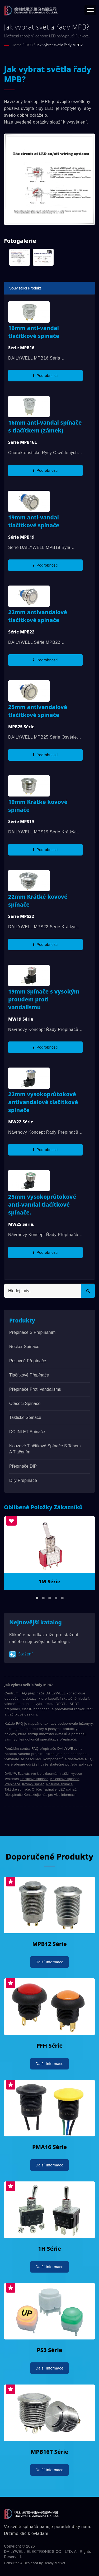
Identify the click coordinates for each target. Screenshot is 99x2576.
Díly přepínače (23, 1480)
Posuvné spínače (59, 1784)
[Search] (42, 1291)
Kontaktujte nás (35, 1795)
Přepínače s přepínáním (32, 1332)
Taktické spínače (25, 1417)
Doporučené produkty (49, 1857)
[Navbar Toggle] (90, 10)
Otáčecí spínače (24, 1403)
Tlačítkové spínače (34, 1779)
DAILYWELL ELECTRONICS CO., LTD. (38, 2551)
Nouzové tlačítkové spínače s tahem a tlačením (45, 1449)
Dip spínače (13, 1795)
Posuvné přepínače (27, 1361)
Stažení (20, 1654)
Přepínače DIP (23, 1466)
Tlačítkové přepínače (29, 1375)
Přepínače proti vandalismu (35, 1389)
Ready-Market (54, 2563)
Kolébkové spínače (64, 1779)
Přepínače (12, 1784)
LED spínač (67, 1789)
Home (16, 45)
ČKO (28, 45)
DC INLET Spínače (27, 1431)
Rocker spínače (24, 1346)
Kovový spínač (33, 1784)
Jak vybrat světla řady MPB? (59, 45)
